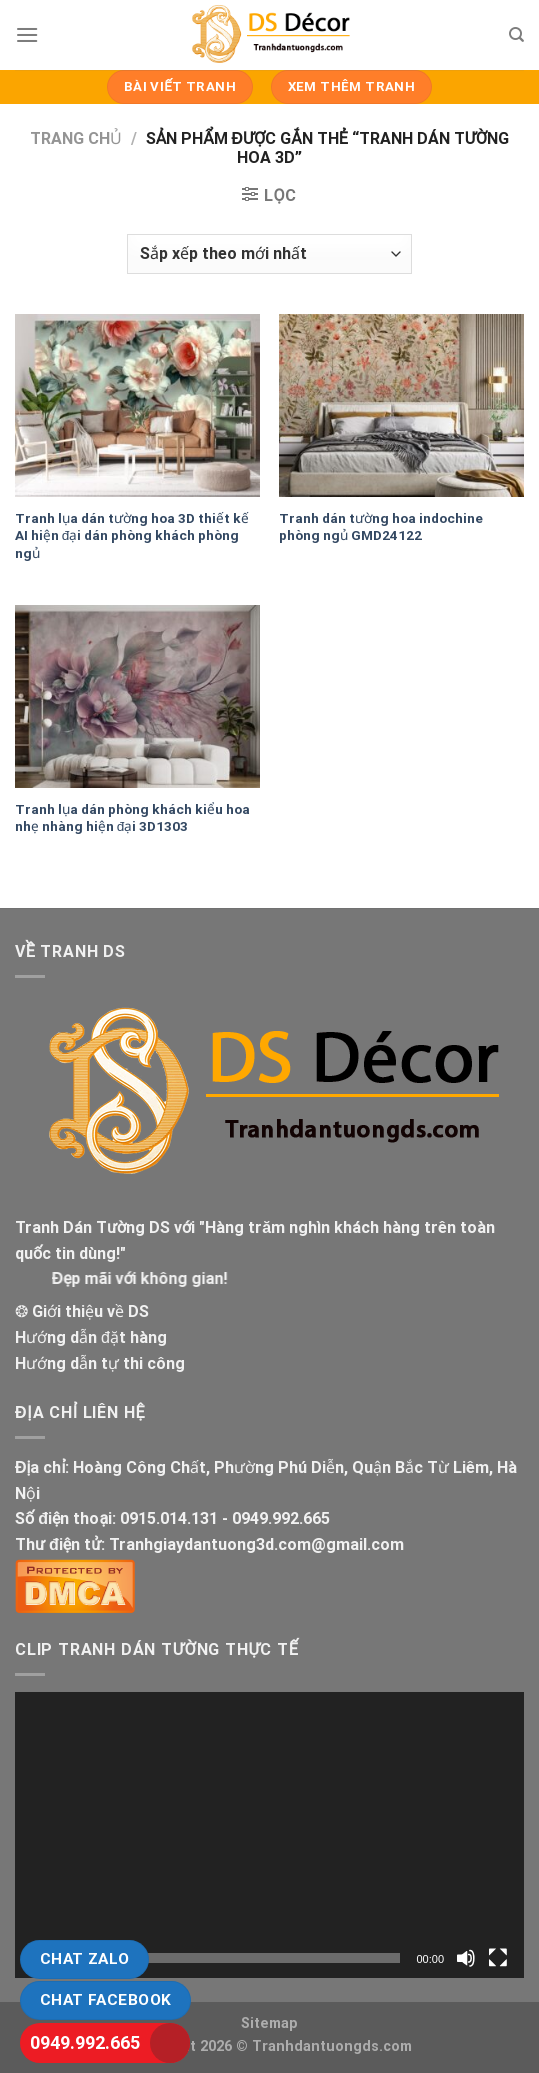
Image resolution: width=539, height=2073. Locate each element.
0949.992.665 (85, 2042)
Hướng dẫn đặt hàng (91, 1337)
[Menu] (27, 34)
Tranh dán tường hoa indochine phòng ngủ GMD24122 (381, 527)
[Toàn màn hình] (498, 1958)
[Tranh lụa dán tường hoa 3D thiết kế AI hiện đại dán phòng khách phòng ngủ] (137, 406)
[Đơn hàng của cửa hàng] (269, 254)
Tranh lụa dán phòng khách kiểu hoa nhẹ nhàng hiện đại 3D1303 (132, 818)
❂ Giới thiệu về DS (82, 1311)
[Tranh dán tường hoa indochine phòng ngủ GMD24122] (401, 406)
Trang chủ (76, 138)
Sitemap (269, 2023)
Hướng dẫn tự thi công (100, 1363)
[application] (269, 1835)
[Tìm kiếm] (516, 35)
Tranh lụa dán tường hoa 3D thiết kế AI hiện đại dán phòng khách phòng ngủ (132, 535)
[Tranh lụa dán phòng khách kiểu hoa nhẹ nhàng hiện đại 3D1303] (137, 697)
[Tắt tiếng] (466, 1958)
